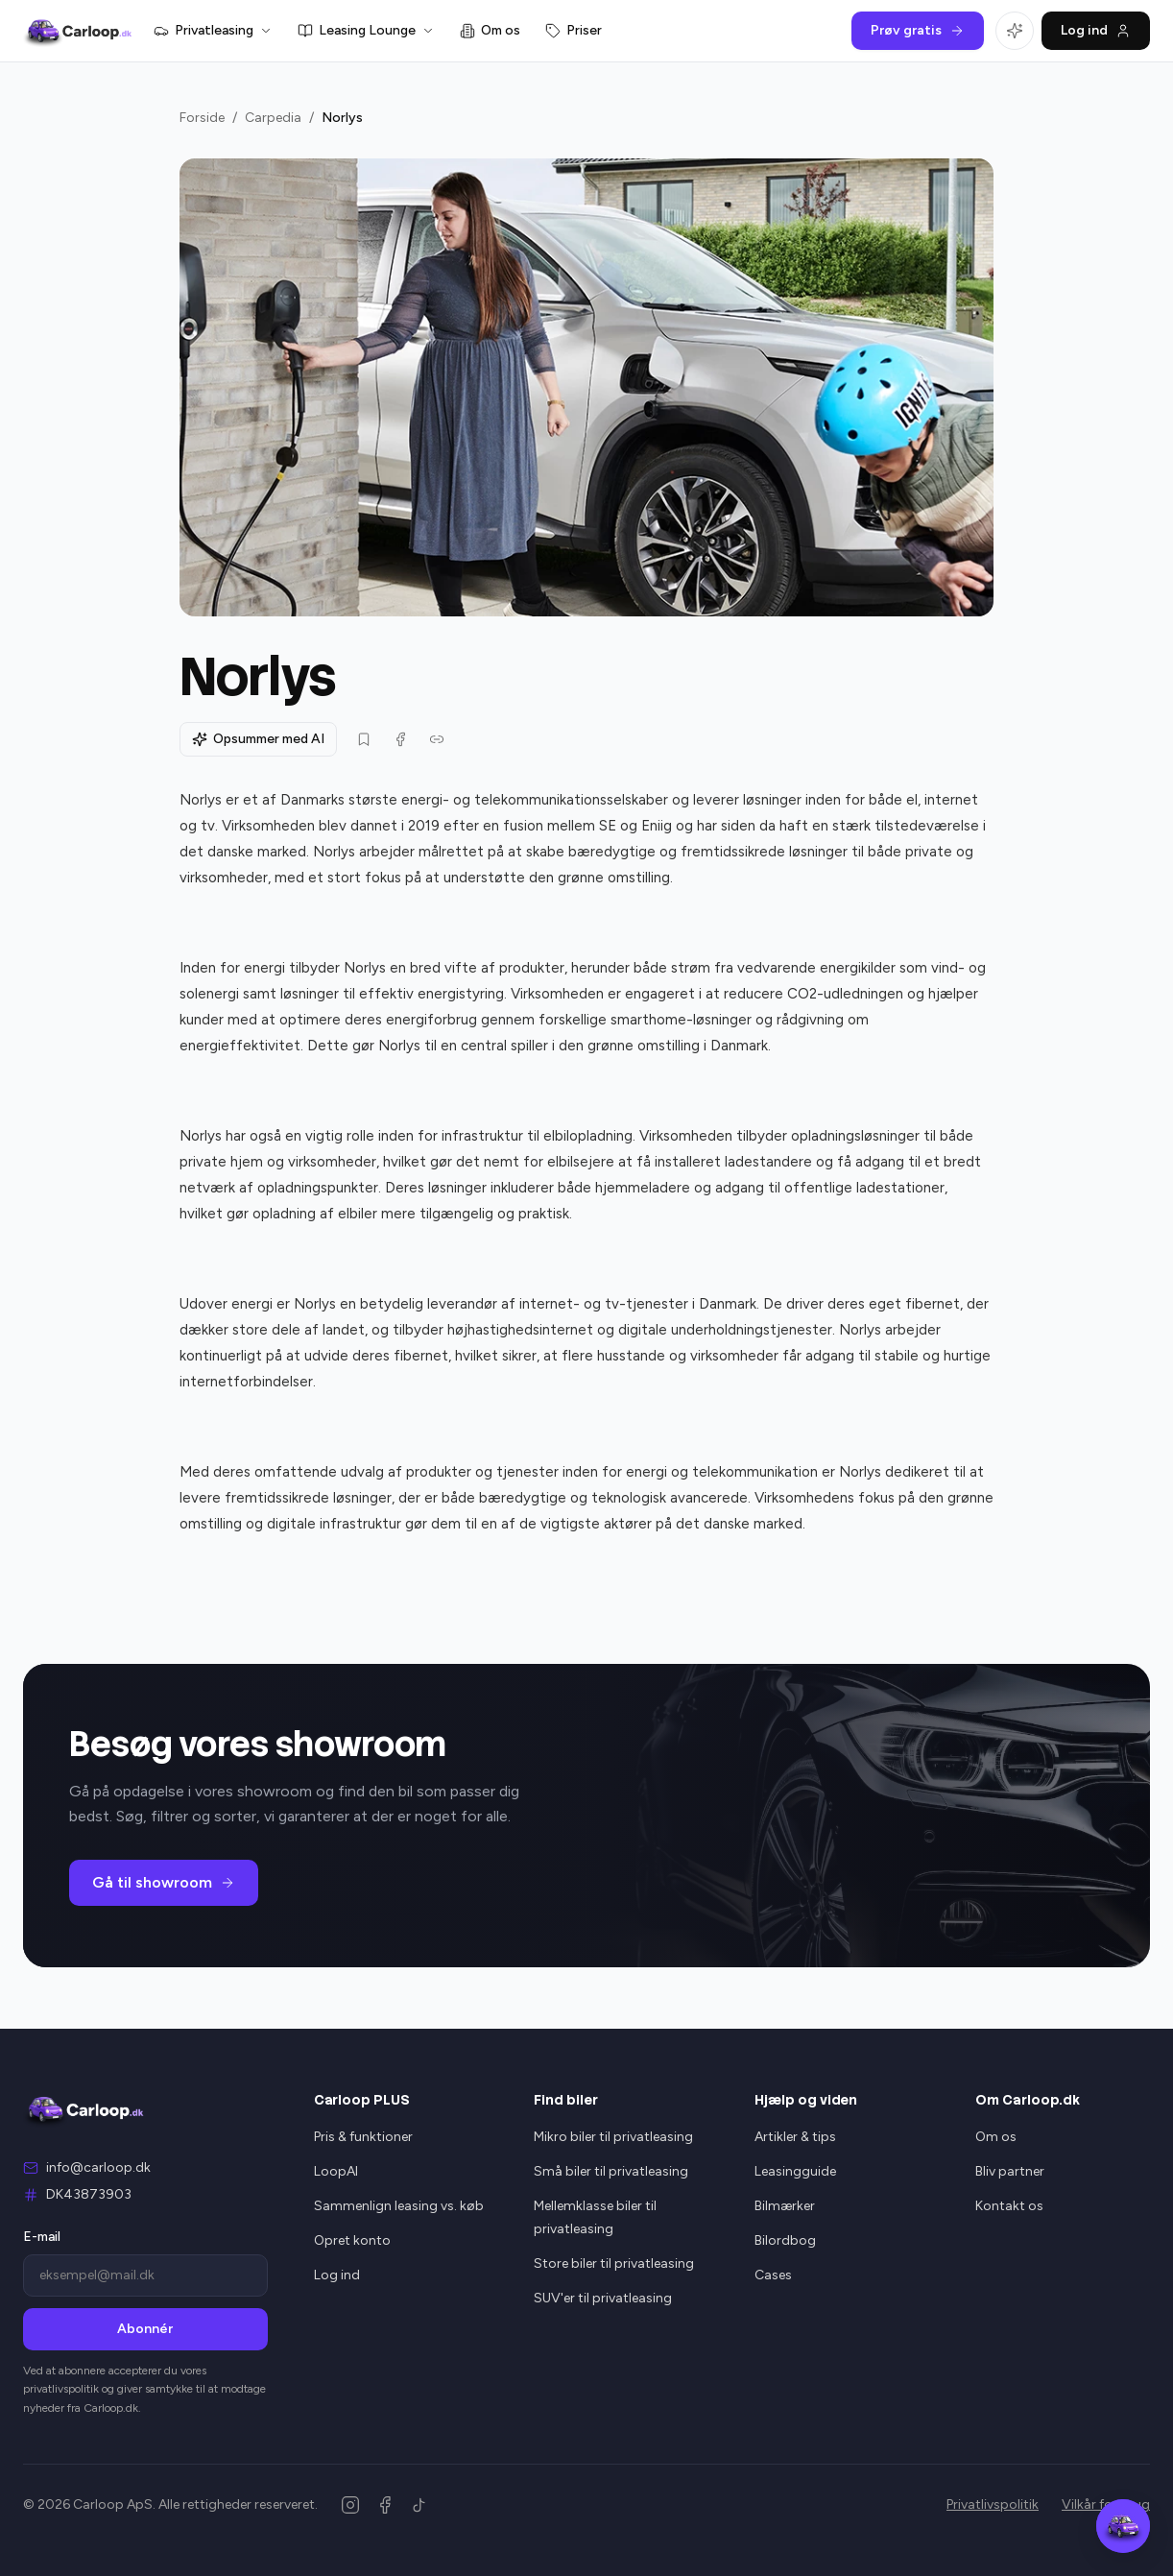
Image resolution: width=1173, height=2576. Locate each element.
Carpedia (273, 117)
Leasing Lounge (366, 30)
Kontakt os (1009, 2206)
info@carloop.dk (98, 2167)
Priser (573, 30)
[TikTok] (419, 2505)
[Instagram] (350, 2505)
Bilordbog (785, 2240)
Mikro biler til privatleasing (613, 2137)
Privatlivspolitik (992, 2504)
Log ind (1096, 30)
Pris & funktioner (363, 2137)
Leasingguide (795, 2171)
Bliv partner (1009, 2171)
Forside (202, 117)
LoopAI (336, 2171)
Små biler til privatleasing (611, 2171)
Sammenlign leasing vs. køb (399, 2206)
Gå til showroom (163, 1882)
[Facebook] (385, 2505)
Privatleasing (213, 30)
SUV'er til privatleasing (603, 2298)
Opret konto (352, 2240)
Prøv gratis (918, 30)
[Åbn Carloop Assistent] (1123, 2526)
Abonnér (145, 2329)
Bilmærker (784, 2206)
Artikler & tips (795, 2137)
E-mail (41, 2236)
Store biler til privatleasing (614, 2263)
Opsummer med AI (258, 739)
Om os (490, 30)
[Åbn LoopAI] (1014, 31)
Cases (773, 2275)
